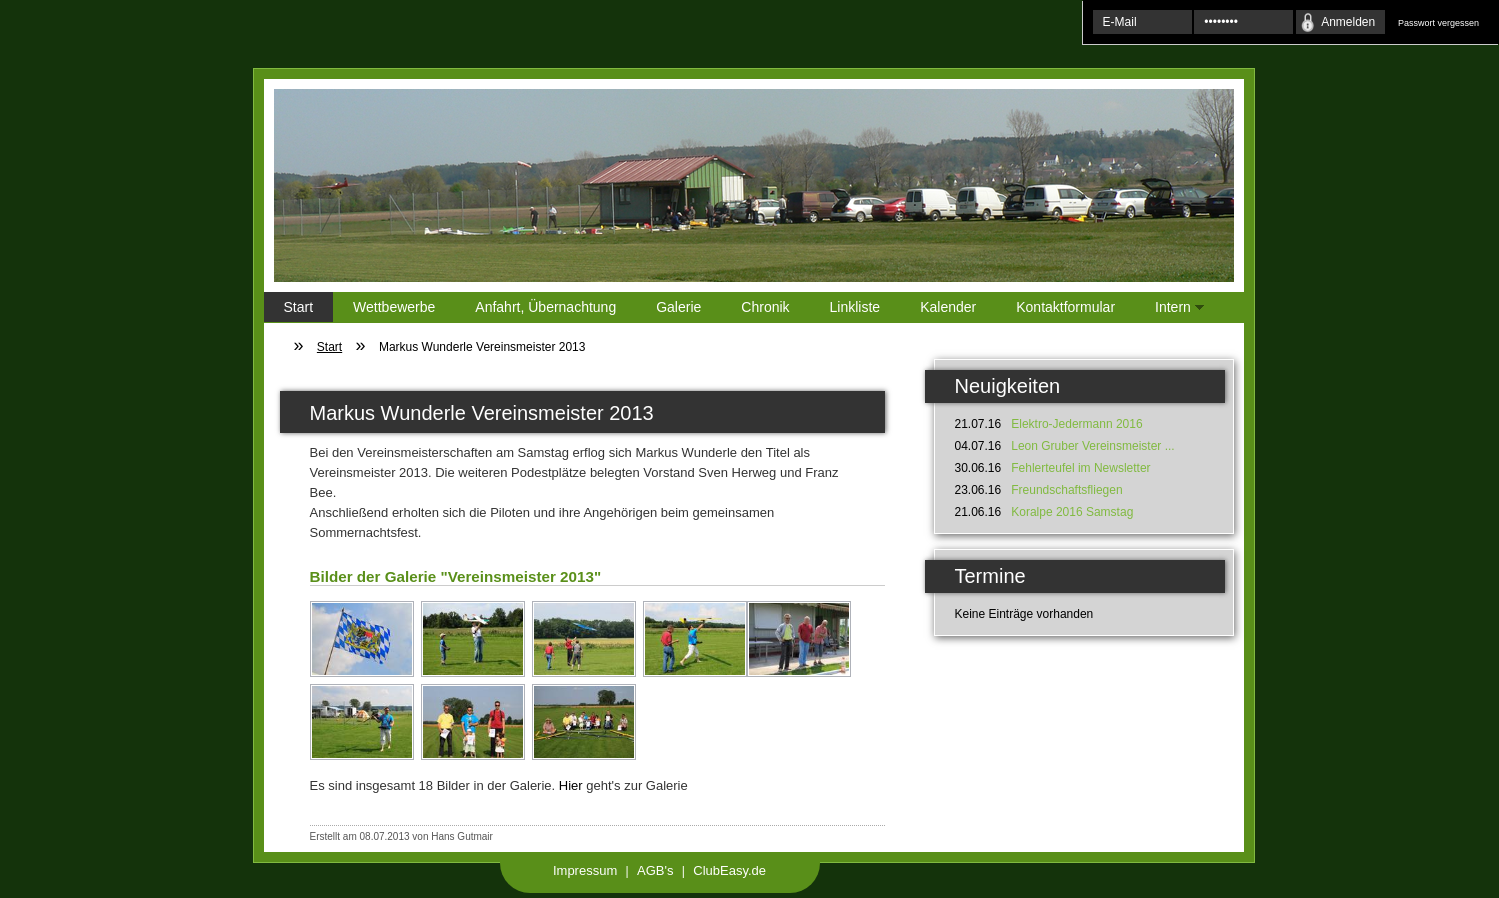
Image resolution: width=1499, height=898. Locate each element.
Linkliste (855, 307)
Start (299, 307)
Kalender (948, 307)
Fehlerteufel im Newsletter (1080, 468)
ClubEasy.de (729, 870)
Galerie (678, 307)
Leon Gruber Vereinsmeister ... (1092, 446)
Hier (571, 785)
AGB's (655, 870)
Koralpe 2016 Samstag (1072, 512)
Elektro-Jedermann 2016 (1076, 424)
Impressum (585, 870)
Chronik (765, 307)
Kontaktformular (1065, 307)
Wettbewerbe (394, 307)
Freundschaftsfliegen (1066, 490)
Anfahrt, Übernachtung (545, 307)
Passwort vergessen (1438, 23)
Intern (1169, 310)
